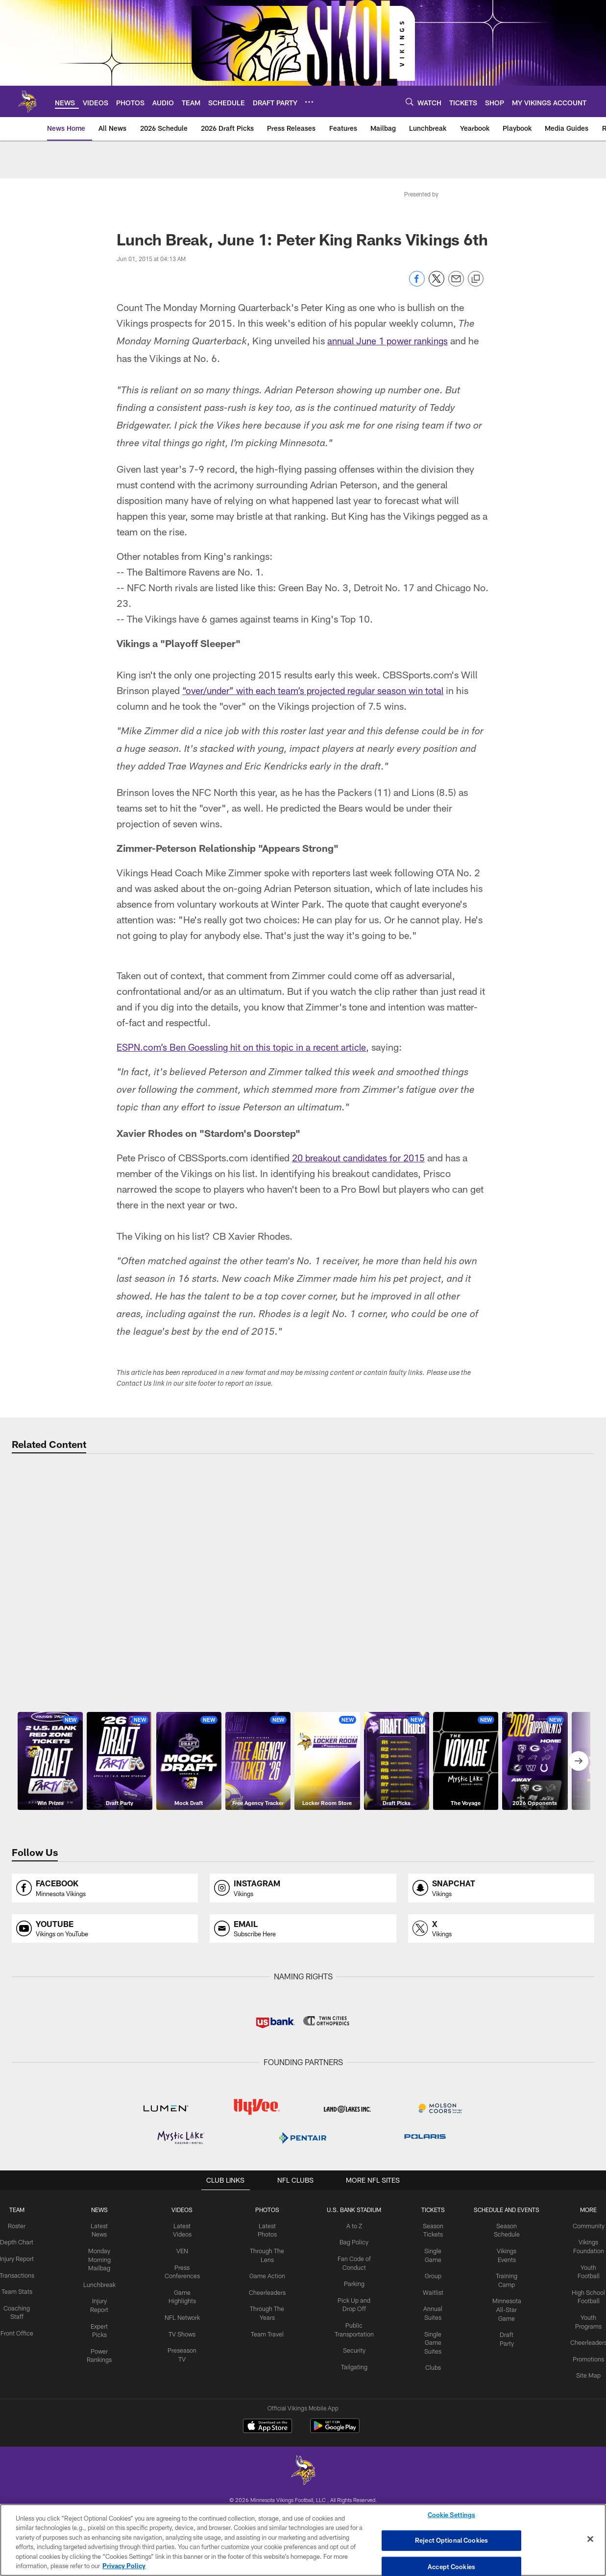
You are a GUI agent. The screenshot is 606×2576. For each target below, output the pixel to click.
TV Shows (184, 2483)
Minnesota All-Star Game (503, 2460)
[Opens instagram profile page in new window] (303, 2041)
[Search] (409, 101)
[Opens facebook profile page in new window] (105, 2041)
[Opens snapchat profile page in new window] (501, 2041)
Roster (22, 2378)
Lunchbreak (104, 2435)
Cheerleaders (267, 2443)
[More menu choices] (309, 102)
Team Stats (23, 2451)
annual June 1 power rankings (391, 340)
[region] (303, 2540)
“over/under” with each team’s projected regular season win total (318, 690)
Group (430, 2427)
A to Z (353, 2378)
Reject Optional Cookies (451, 2540)
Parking (352, 2435)
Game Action (267, 2427)
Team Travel (267, 2483)
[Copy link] (476, 279)
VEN (184, 2403)
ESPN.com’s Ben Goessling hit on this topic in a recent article (247, 1047)
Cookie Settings (452, 2516)
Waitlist (430, 2443)
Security (353, 2499)
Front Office (22, 2491)
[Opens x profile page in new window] (501, 2081)
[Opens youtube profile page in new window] (105, 2081)
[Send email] (456, 284)
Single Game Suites (430, 2492)
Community (583, 2378)
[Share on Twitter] (436, 284)
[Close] (590, 2539)
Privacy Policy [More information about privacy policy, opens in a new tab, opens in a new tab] (123, 2566)
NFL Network (184, 2467)
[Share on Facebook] (417, 284)
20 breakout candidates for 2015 (362, 1157)
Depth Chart (23, 2394)
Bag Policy (352, 2394)
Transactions (23, 2435)
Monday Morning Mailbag (104, 2411)
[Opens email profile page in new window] (303, 2081)
